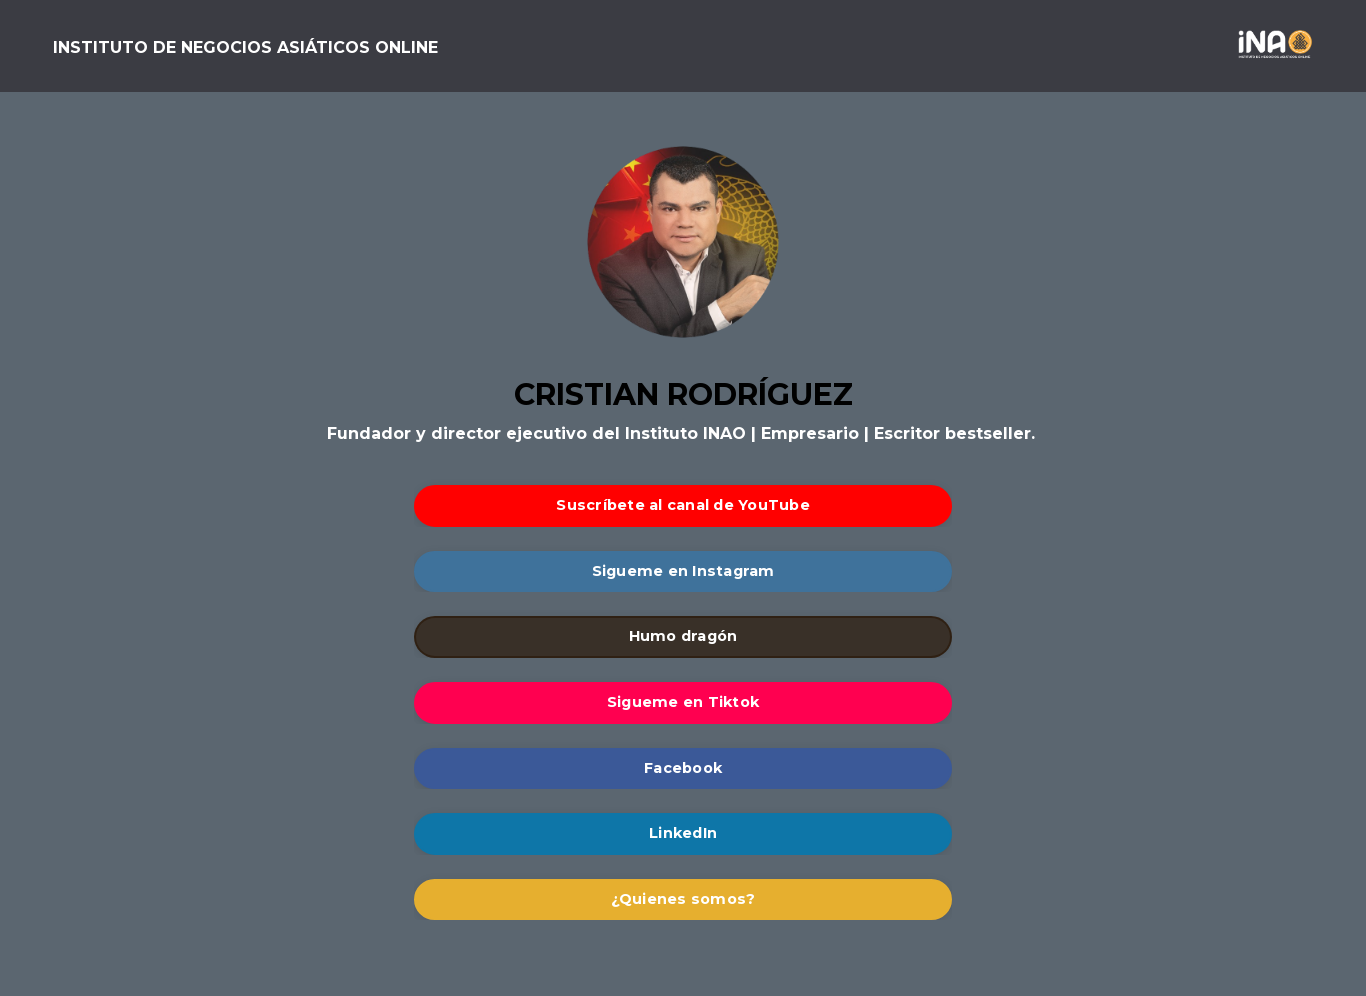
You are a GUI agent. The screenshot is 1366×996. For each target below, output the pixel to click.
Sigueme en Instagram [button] (683, 571)
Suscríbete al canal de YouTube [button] (683, 505)
